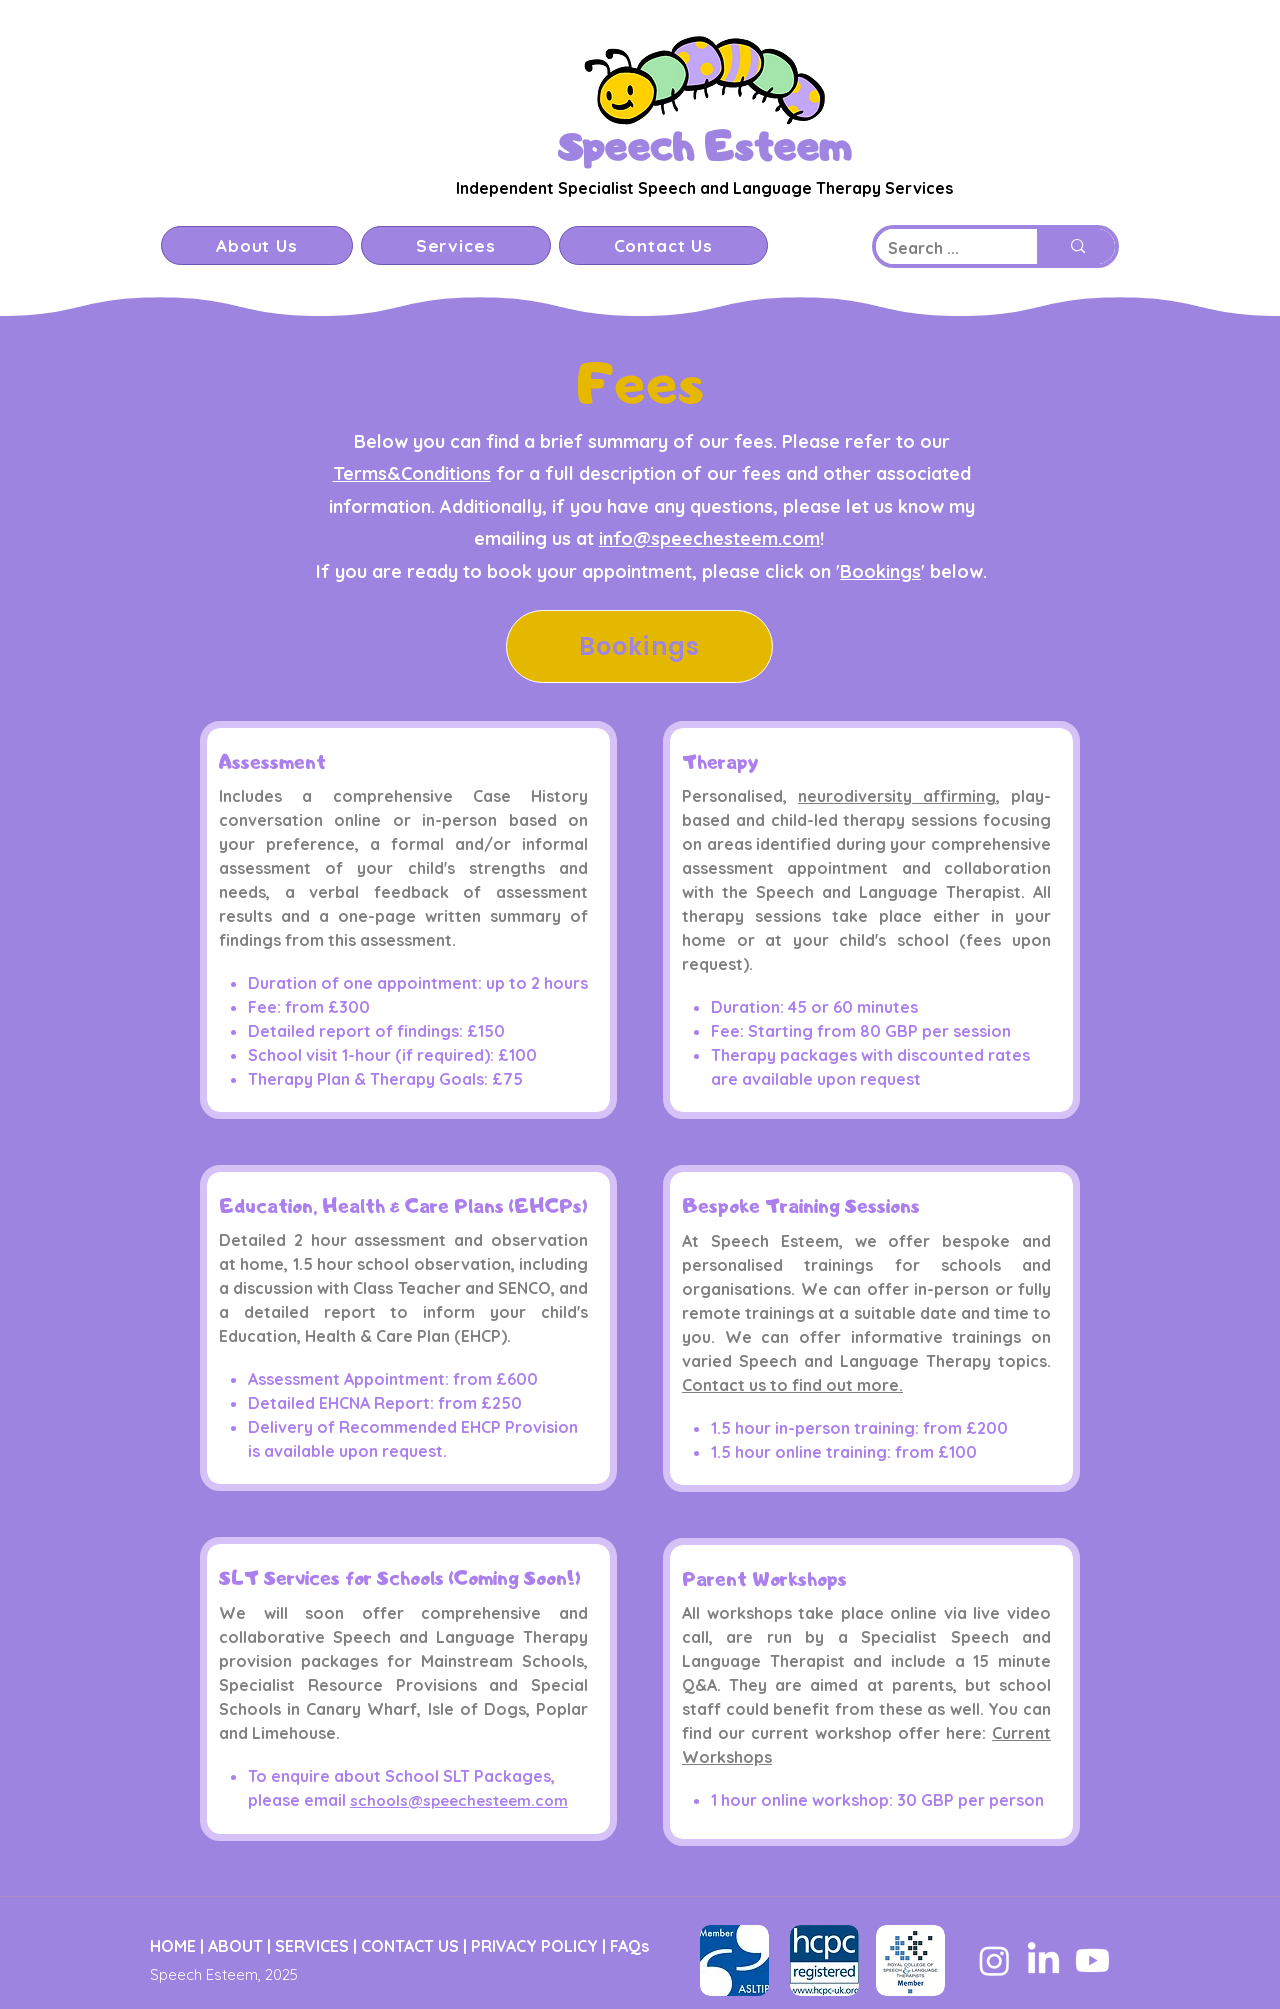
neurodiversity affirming (897, 796)
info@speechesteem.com (709, 538)
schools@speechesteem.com (459, 1800)
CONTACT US (410, 1946)
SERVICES (312, 1946)
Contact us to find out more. (792, 1385)
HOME (173, 1946)
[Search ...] (941, 248)
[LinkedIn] (1043, 1960)
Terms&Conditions (412, 473)
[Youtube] (1092, 1960)
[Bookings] (639, 646)
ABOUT (235, 1946)
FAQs (629, 1946)
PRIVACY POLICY (534, 1946)
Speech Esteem (704, 145)
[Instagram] (994, 1960)
